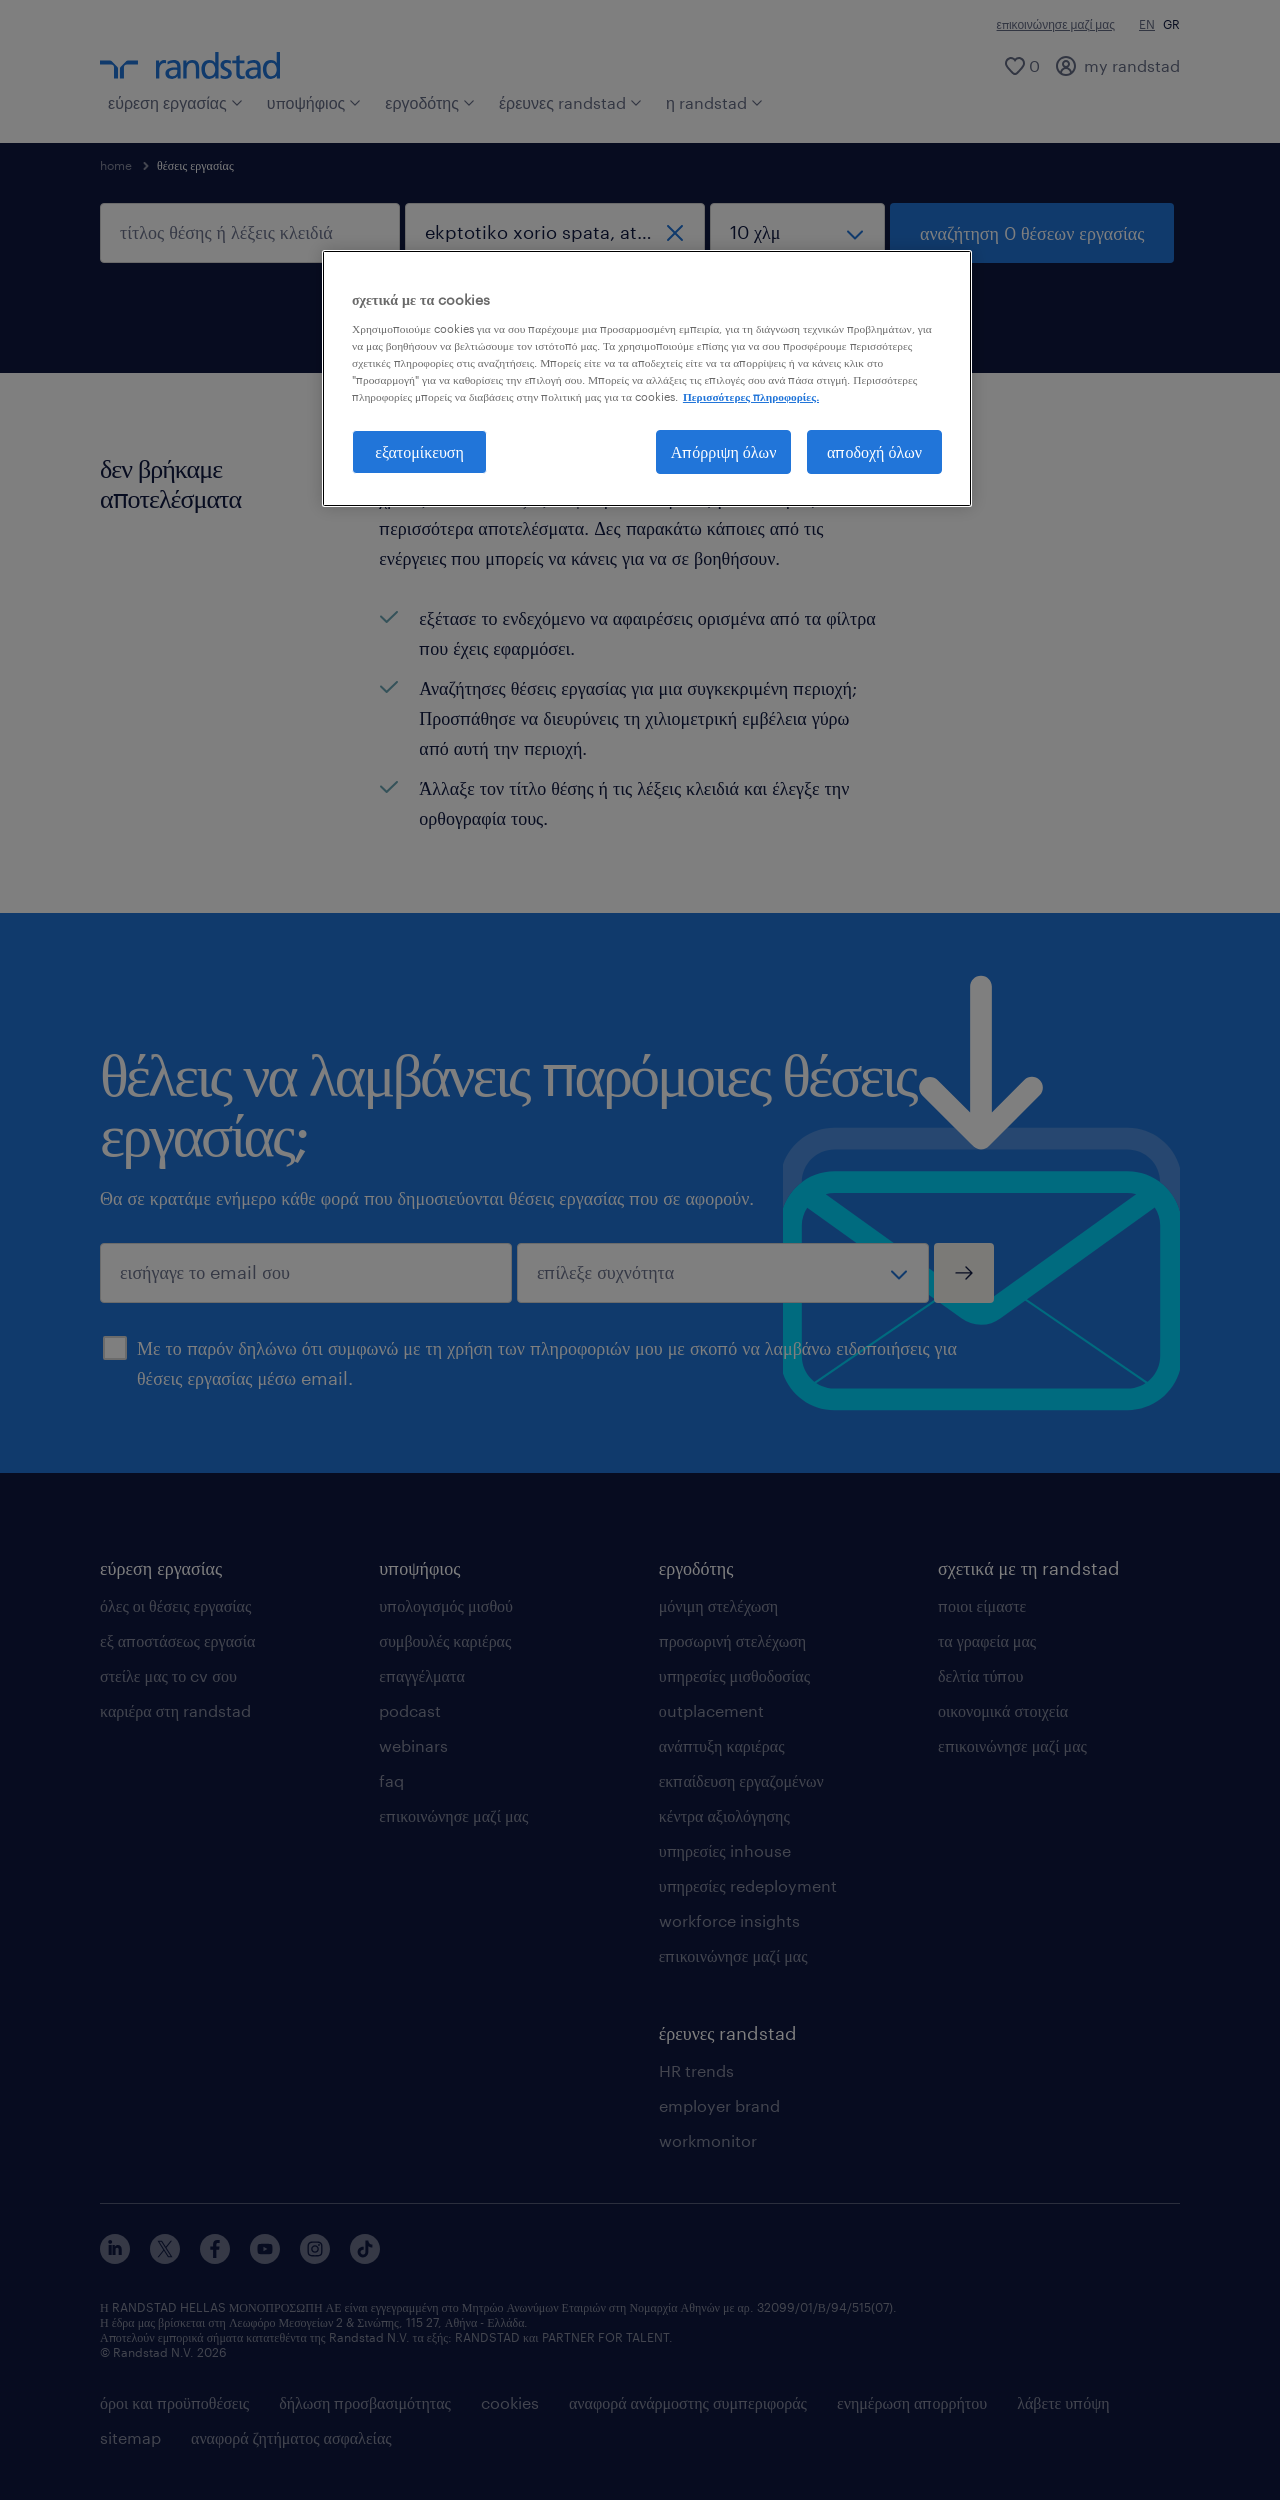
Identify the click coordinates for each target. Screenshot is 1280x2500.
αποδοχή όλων (874, 451)
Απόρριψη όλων (724, 451)
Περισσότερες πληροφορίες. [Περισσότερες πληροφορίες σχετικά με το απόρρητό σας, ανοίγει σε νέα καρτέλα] (751, 396)
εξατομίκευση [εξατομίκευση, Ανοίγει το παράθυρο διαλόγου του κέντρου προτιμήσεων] (419, 451)
